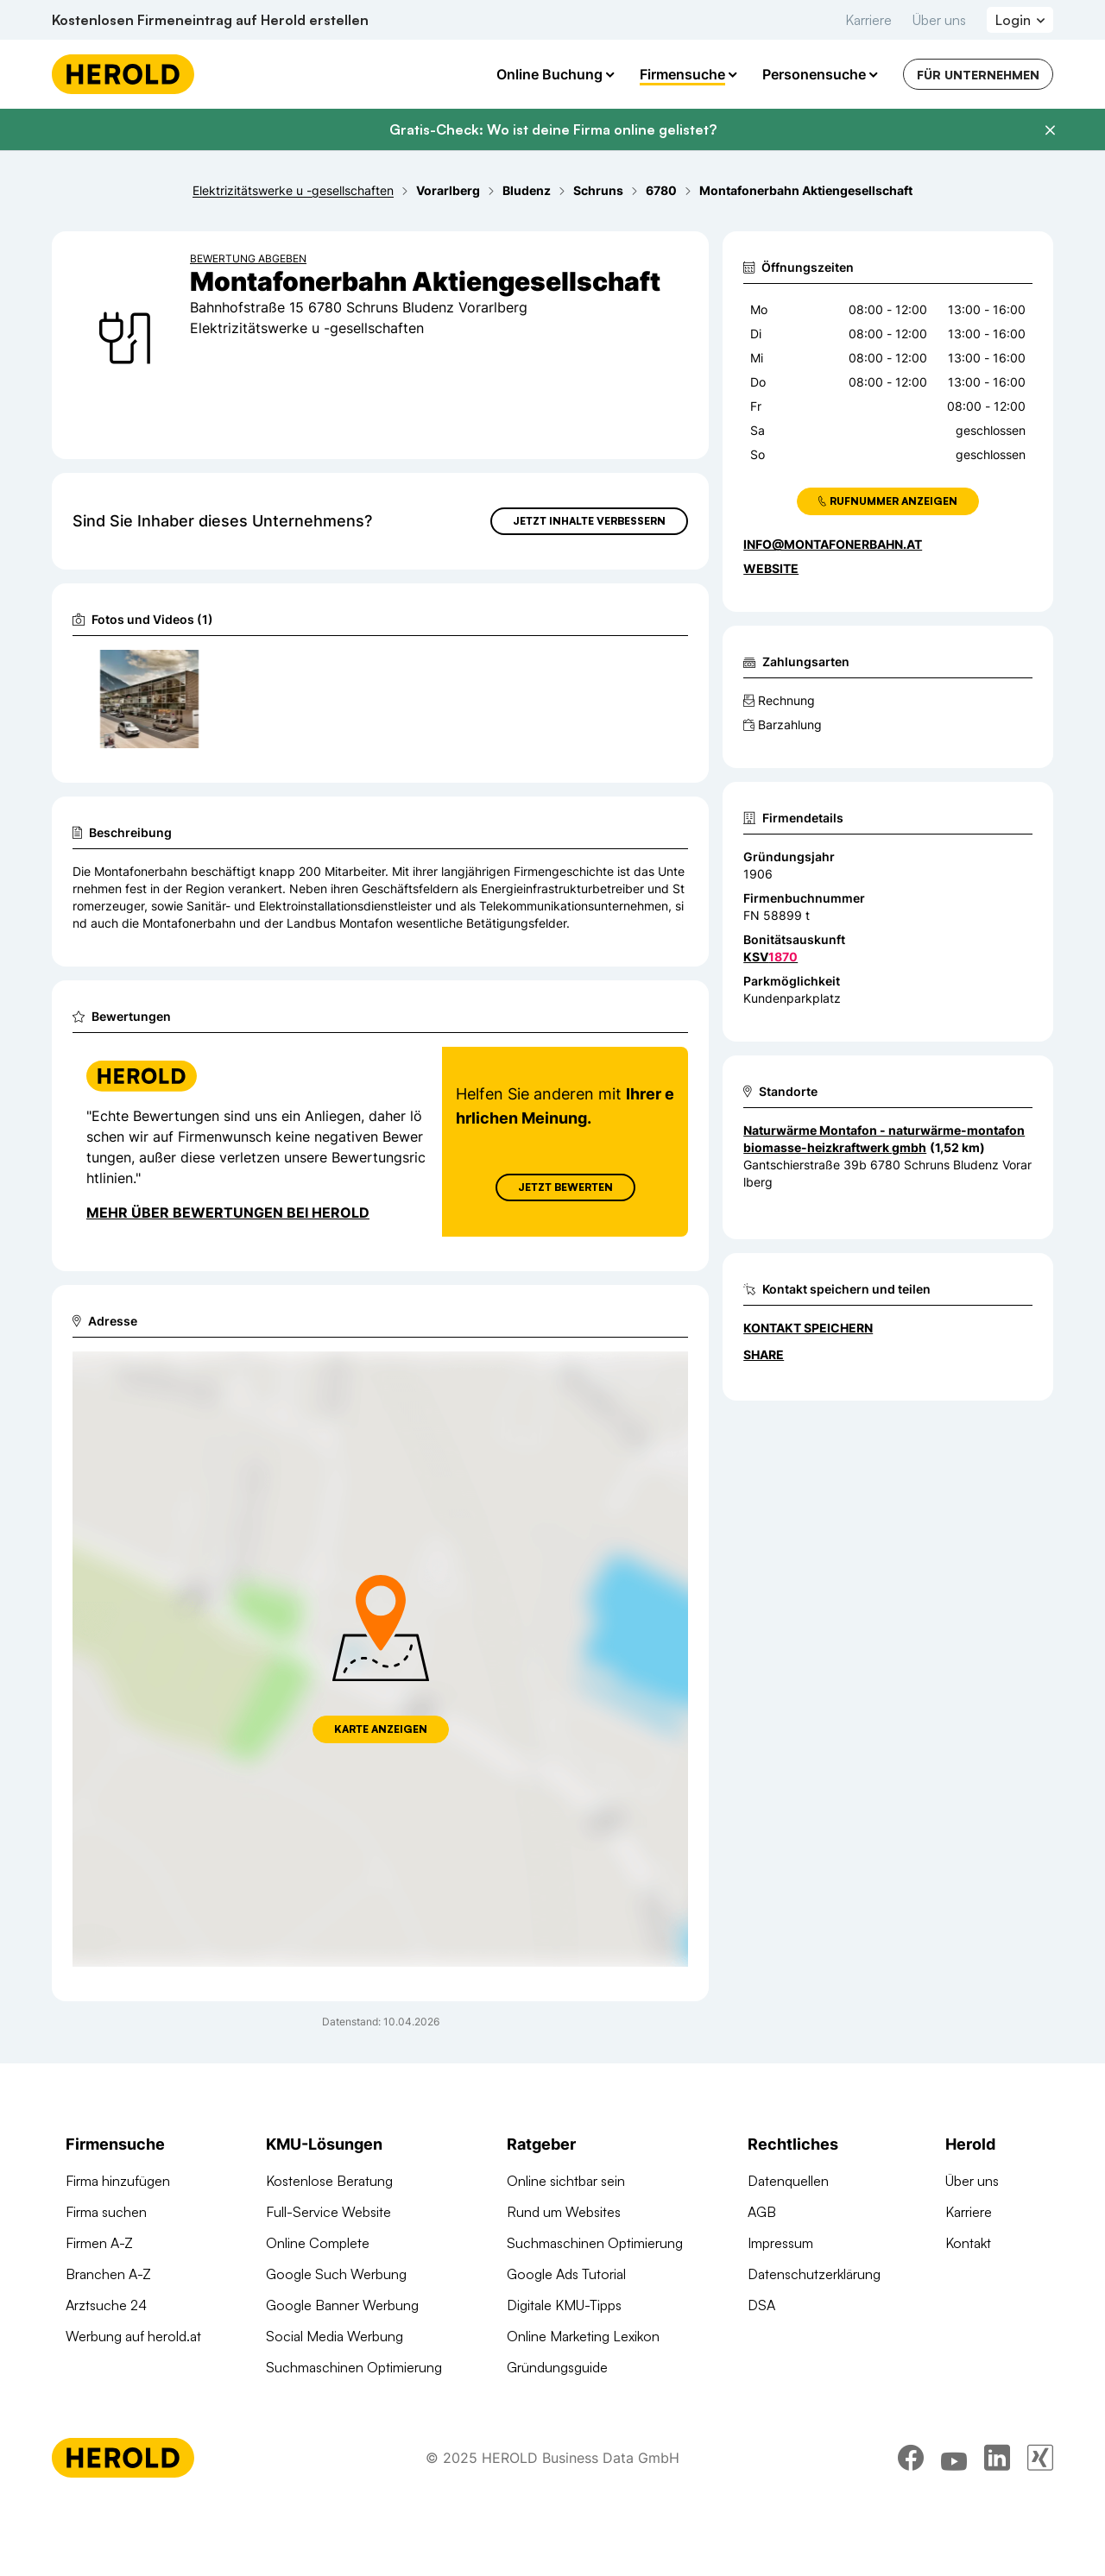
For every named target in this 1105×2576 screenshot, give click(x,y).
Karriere (868, 19)
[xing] (1040, 2497)
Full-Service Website (328, 2211)
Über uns (939, 19)
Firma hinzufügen (118, 2180)
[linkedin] (997, 2497)
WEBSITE (771, 568)
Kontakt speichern (808, 1327)
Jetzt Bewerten (565, 1187)
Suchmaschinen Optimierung (354, 2367)
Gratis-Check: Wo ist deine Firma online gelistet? (553, 129)
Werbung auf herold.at (133, 2336)
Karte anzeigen (380, 1729)
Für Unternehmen (978, 74)
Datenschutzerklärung (814, 2274)
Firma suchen (106, 2211)
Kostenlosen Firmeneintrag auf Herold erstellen (210, 19)
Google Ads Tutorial (566, 2274)
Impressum (780, 2243)
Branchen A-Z (108, 2274)
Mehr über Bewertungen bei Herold (227, 1212)
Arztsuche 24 (106, 2305)
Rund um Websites (564, 2211)
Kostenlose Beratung (329, 2180)
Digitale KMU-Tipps (564, 2305)
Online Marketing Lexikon (583, 2336)
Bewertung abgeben (248, 258)
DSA (761, 2305)
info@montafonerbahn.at (832, 544)
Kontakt (968, 2243)
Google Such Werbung (336, 2274)
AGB (762, 2211)
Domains (292, 2398)
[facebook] (911, 2497)
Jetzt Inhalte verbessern (589, 520)
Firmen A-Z (99, 2243)
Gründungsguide (557, 2367)
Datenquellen (788, 2180)
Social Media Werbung (334, 2336)
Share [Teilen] (763, 1354)
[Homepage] (123, 74)
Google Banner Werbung (342, 2305)
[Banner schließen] (1049, 130)
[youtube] (954, 2497)
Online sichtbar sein (566, 2180)
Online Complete (317, 2243)
